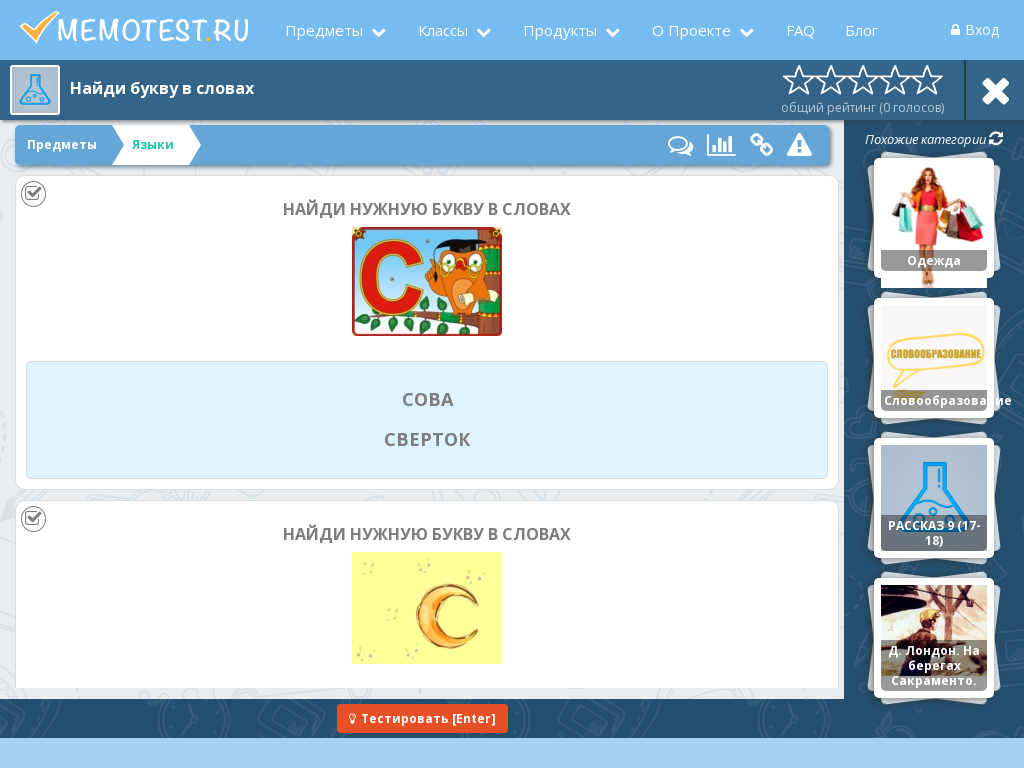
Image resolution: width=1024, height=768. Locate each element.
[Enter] (422, 718)
